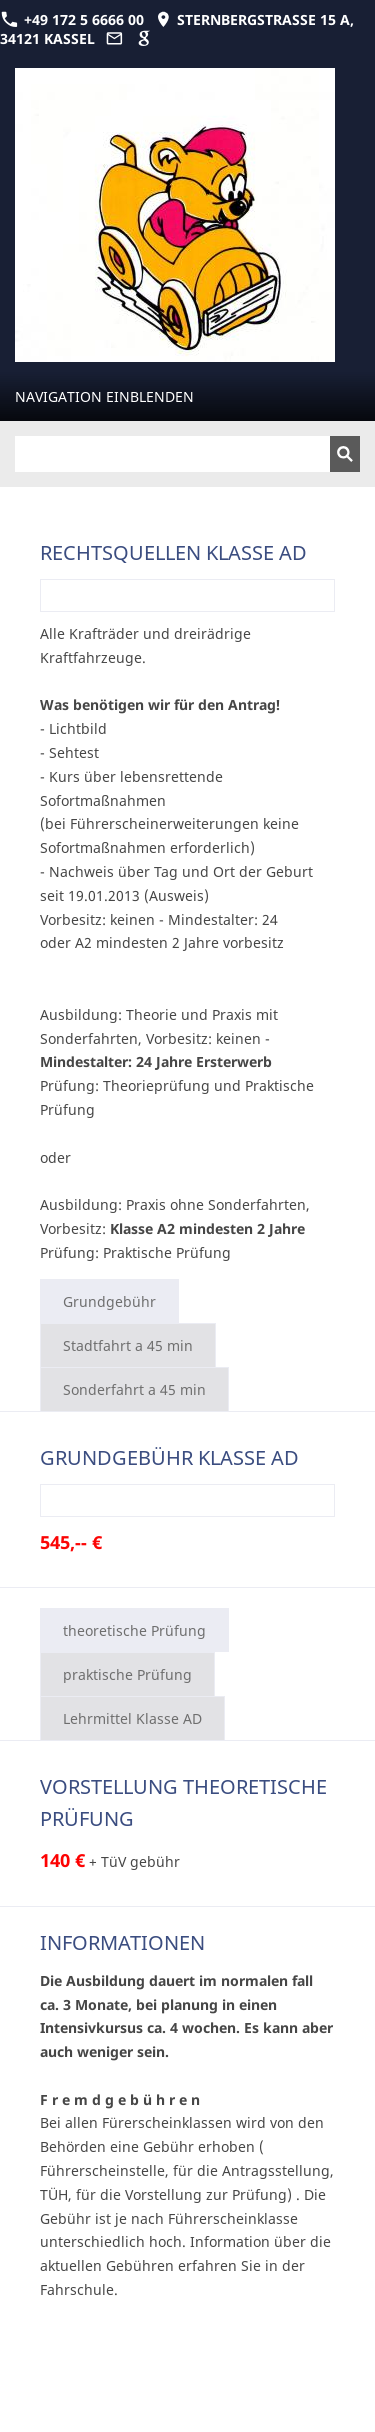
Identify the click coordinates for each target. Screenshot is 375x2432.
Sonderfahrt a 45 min (134, 1389)
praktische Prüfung (127, 1674)
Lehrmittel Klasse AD (132, 1718)
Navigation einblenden (104, 396)
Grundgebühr (109, 1301)
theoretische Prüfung (134, 1630)
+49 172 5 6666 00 (72, 19)
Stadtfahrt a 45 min (128, 1345)
